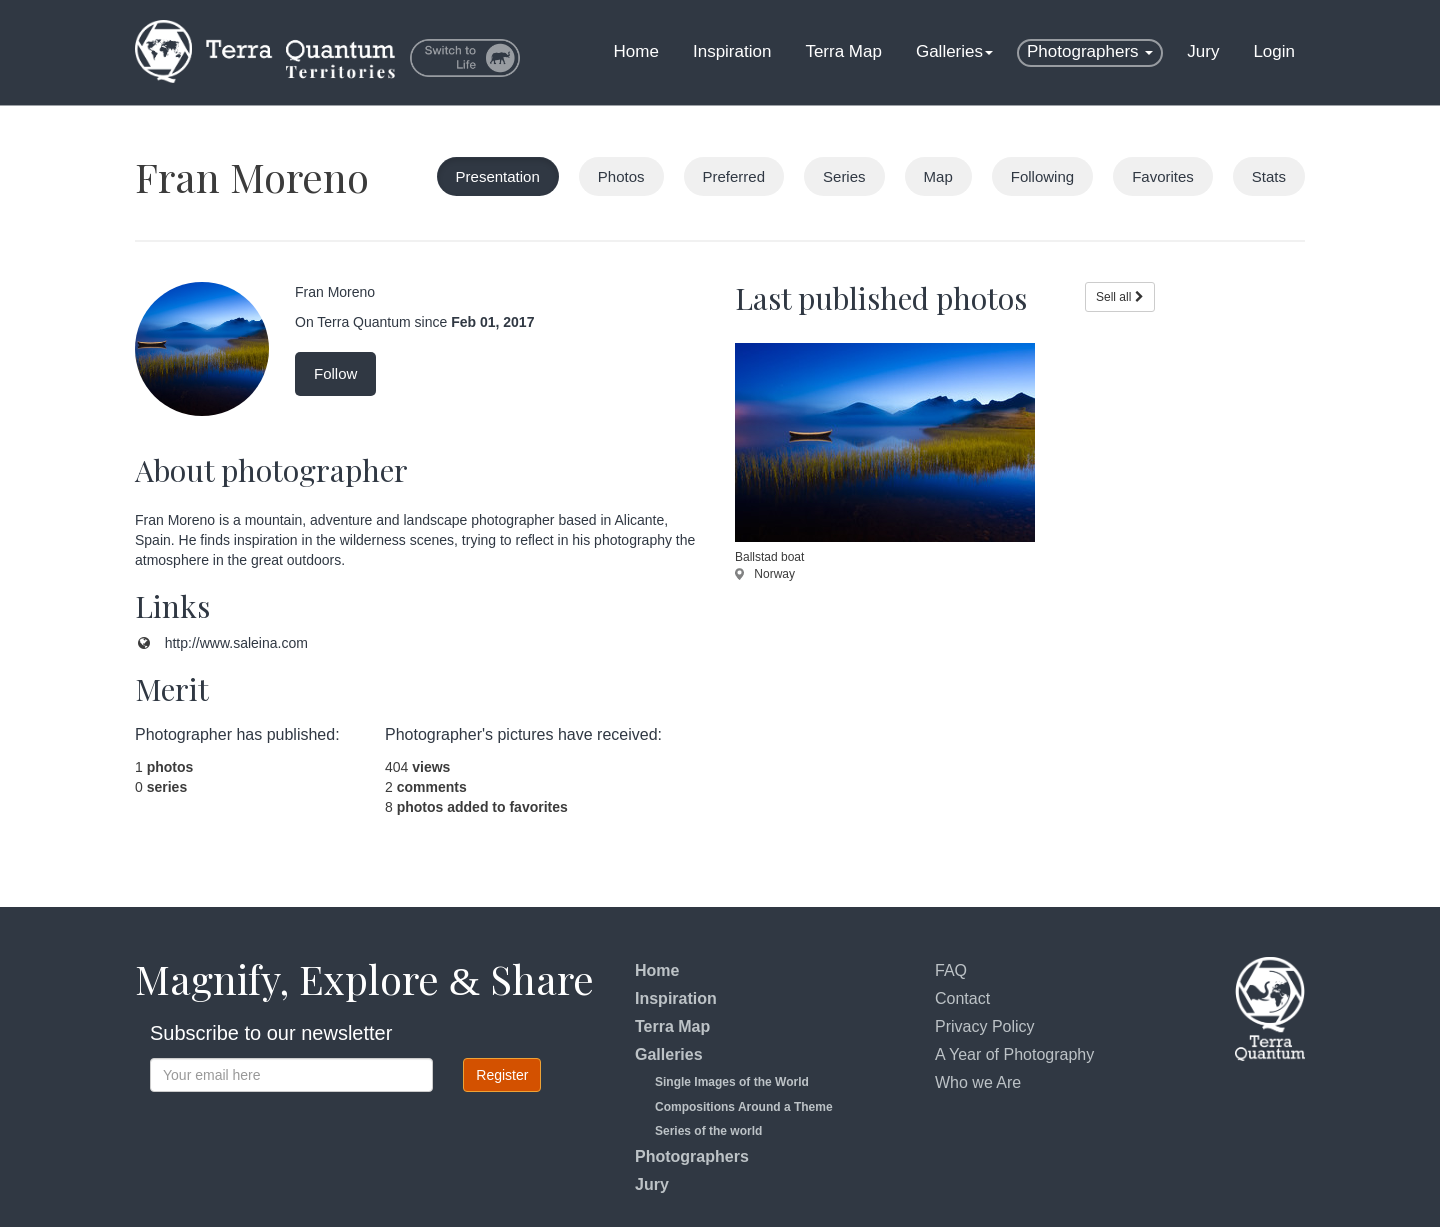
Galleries (954, 51)
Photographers (1090, 51)
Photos (621, 176)
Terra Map (843, 51)
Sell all (1120, 297)
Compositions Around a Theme (744, 1107)
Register (502, 1075)
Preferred (734, 176)
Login (1274, 51)
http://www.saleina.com (236, 643)
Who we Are (978, 1082)
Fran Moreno (252, 176)
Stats (1269, 176)
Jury (1203, 51)
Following (1042, 176)
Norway (765, 574)
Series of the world (708, 1131)
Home (636, 51)
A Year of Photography (1014, 1054)
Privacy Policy (985, 1026)
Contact (962, 998)
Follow (335, 373)
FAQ (951, 970)
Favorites (1163, 176)
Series (844, 176)
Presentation (498, 176)
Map (938, 176)
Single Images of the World (732, 1082)
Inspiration (732, 51)
